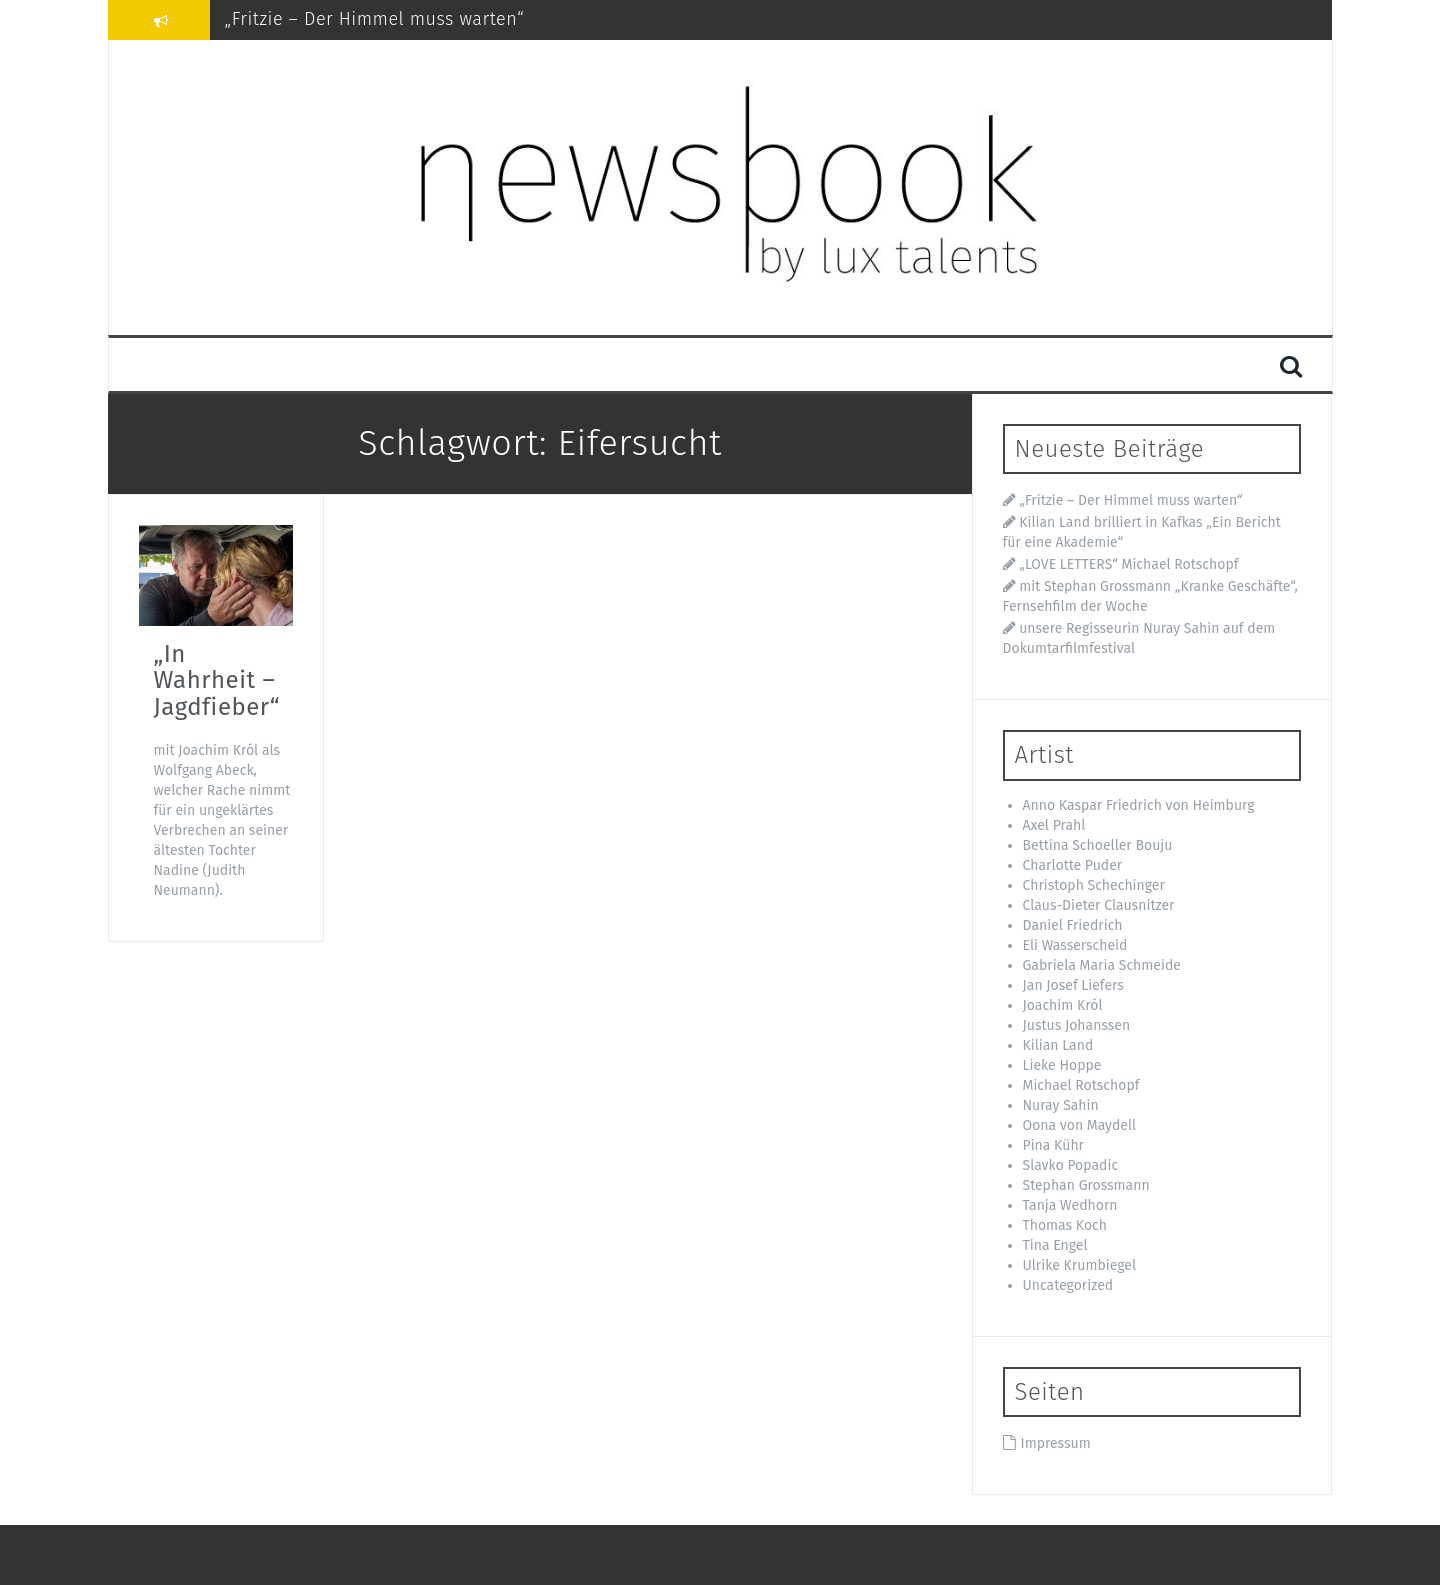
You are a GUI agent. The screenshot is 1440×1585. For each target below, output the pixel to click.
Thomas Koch (1065, 1225)
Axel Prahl (1054, 825)
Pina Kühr (1054, 1145)
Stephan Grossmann (1086, 1185)
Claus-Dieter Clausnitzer (1099, 905)
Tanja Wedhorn (1070, 1205)
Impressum (1056, 1443)
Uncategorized (1068, 1285)
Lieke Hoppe (1062, 1065)
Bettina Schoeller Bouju (1098, 845)
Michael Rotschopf (1081, 1085)
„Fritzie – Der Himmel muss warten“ (375, 19)
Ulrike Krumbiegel (1080, 1265)
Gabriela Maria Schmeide (1102, 965)
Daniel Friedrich (1073, 925)
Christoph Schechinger (1094, 885)
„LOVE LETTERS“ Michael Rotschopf (1128, 564)
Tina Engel (1055, 1245)
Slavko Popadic (1071, 1165)
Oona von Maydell (1080, 1125)
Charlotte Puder (1073, 865)
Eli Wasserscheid (1075, 945)
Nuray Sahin (1061, 1105)
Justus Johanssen (1077, 1025)
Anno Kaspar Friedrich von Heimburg (1139, 805)
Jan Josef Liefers (1073, 985)
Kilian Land (1058, 1045)
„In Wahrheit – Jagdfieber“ (217, 680)
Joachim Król (1063, 1005)
